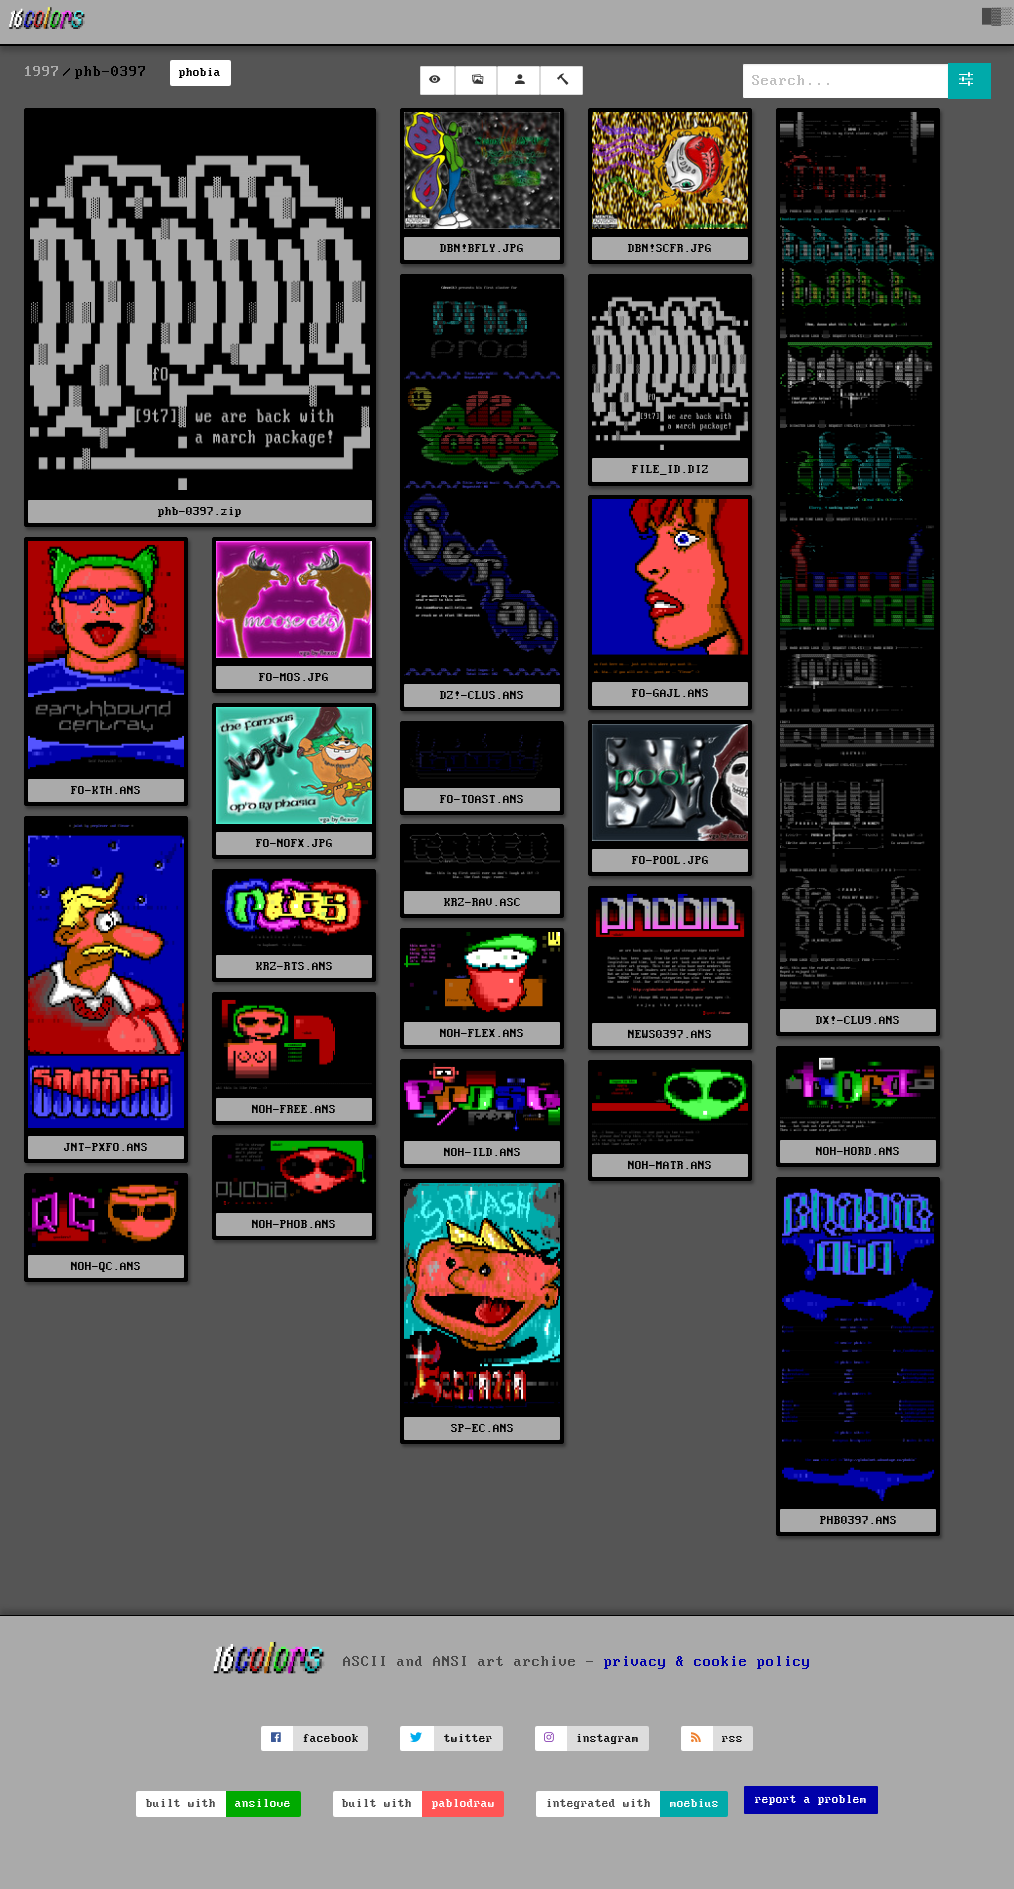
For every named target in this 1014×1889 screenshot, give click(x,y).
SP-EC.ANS (482, 1428)
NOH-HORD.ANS (858, 1151)
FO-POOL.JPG (670, 860)
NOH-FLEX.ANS (482, 1033)
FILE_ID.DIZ (670, 469)
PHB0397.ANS (858, 1520)
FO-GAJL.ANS (670, 693)
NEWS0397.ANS (670, 1034)
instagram (607, 1738)
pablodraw (463, 1803)
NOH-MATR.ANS (670, 1165)
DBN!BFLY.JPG (482, 248)
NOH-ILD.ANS (482, 1152)
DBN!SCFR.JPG (670, 248)
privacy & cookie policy (707, 1662)
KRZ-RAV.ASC (482, 902)
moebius (694, 1803)
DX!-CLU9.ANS (858, 1020)
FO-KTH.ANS (106, 790)
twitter (468, 1738)
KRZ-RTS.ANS (294, 966)
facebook (331, 1738)
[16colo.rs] (47, 22)
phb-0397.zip (200, 511)
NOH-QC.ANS (106, 1266)
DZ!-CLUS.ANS (482, 695)
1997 (42, 72)
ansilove (263, 1803)
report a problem (811, 1799)
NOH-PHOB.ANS (294, 1224)
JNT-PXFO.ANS (106, 1147)
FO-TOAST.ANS (482, 799)
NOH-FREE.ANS (294, 1109)
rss (732, 1738)
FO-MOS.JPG (294, 677)
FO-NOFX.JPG (294, 843)
